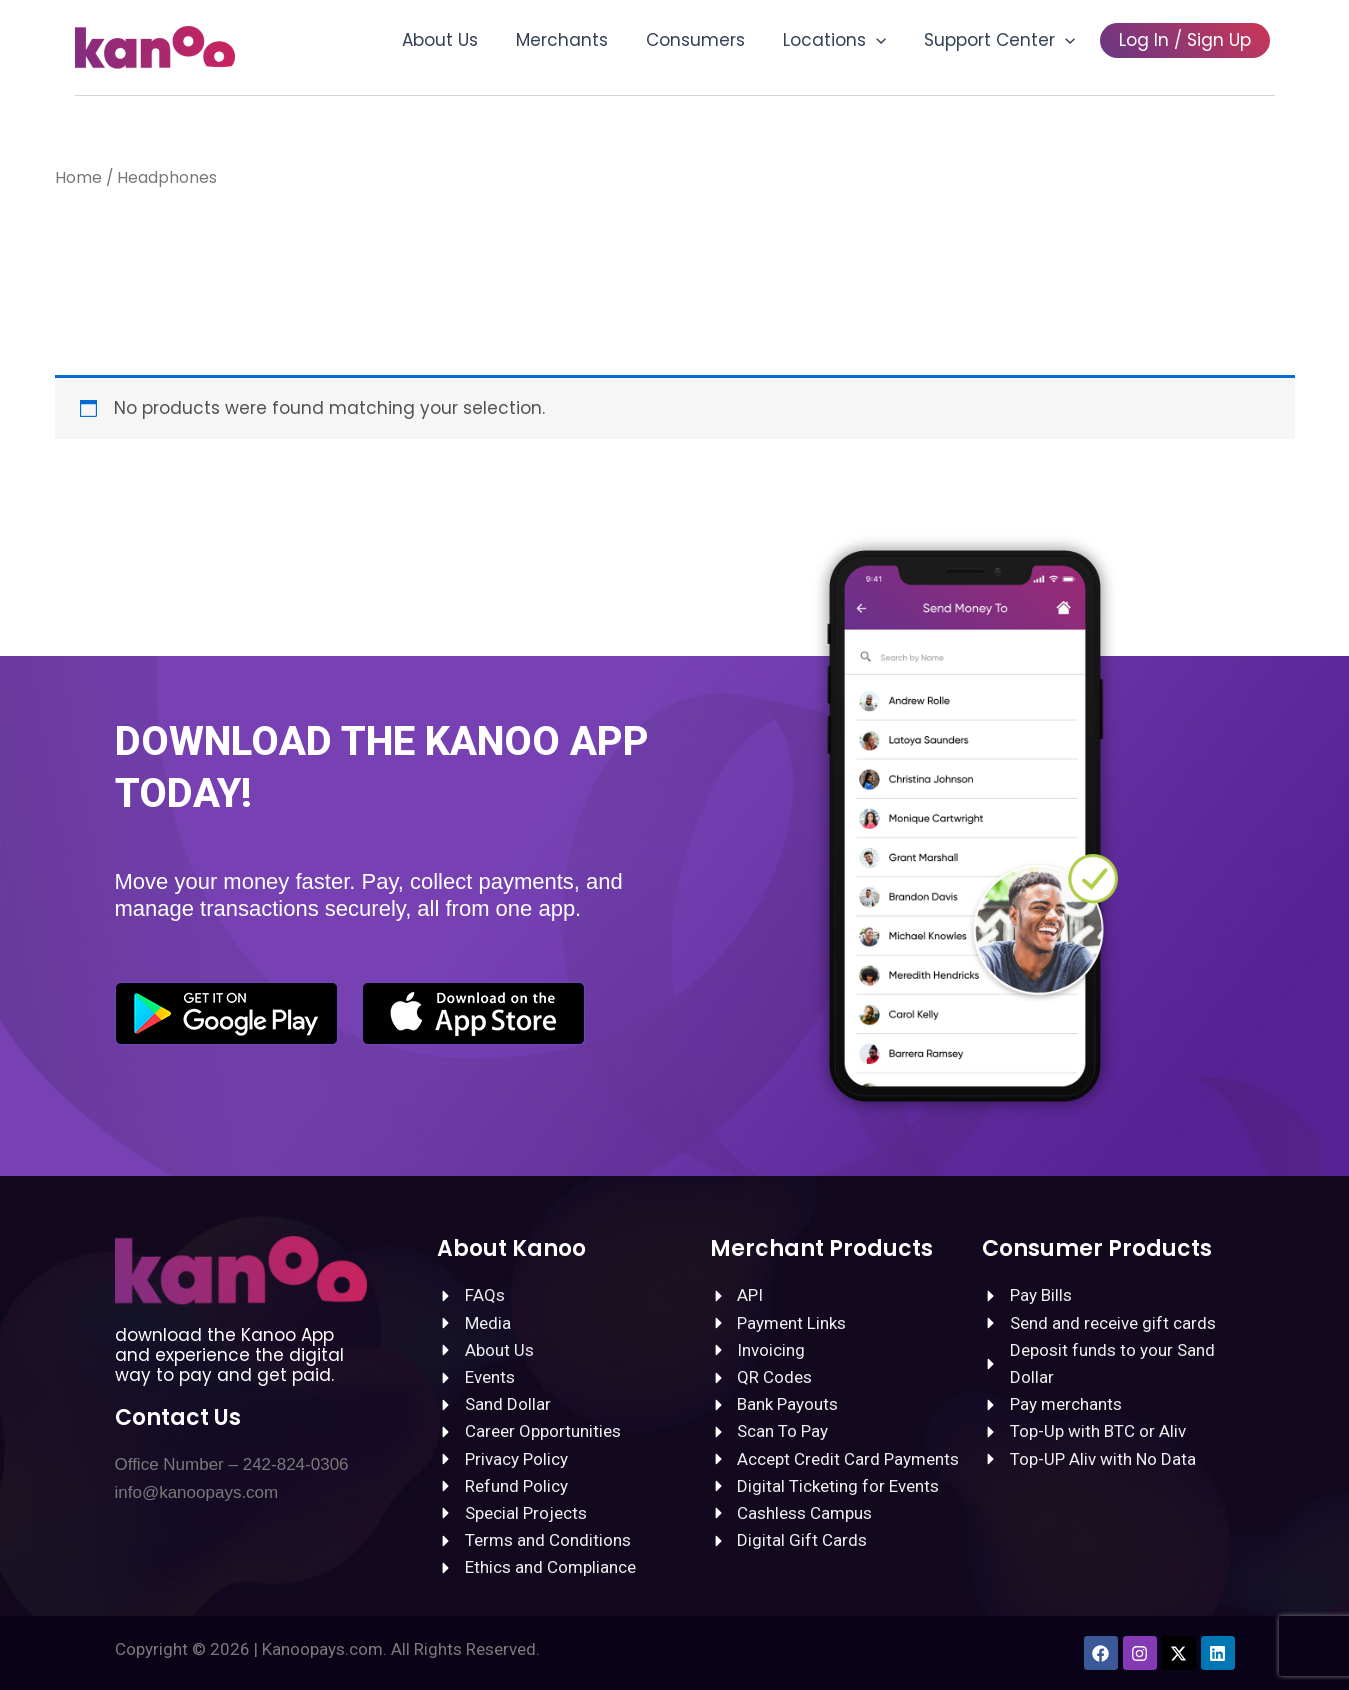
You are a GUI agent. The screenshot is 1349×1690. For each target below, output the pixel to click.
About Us (462, 40)
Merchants (580, 40)
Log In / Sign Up (1187, 40)
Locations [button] (844, 40)
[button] (886, 40)
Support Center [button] (1005, 40)
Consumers (709, 40)
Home (78, 177)
